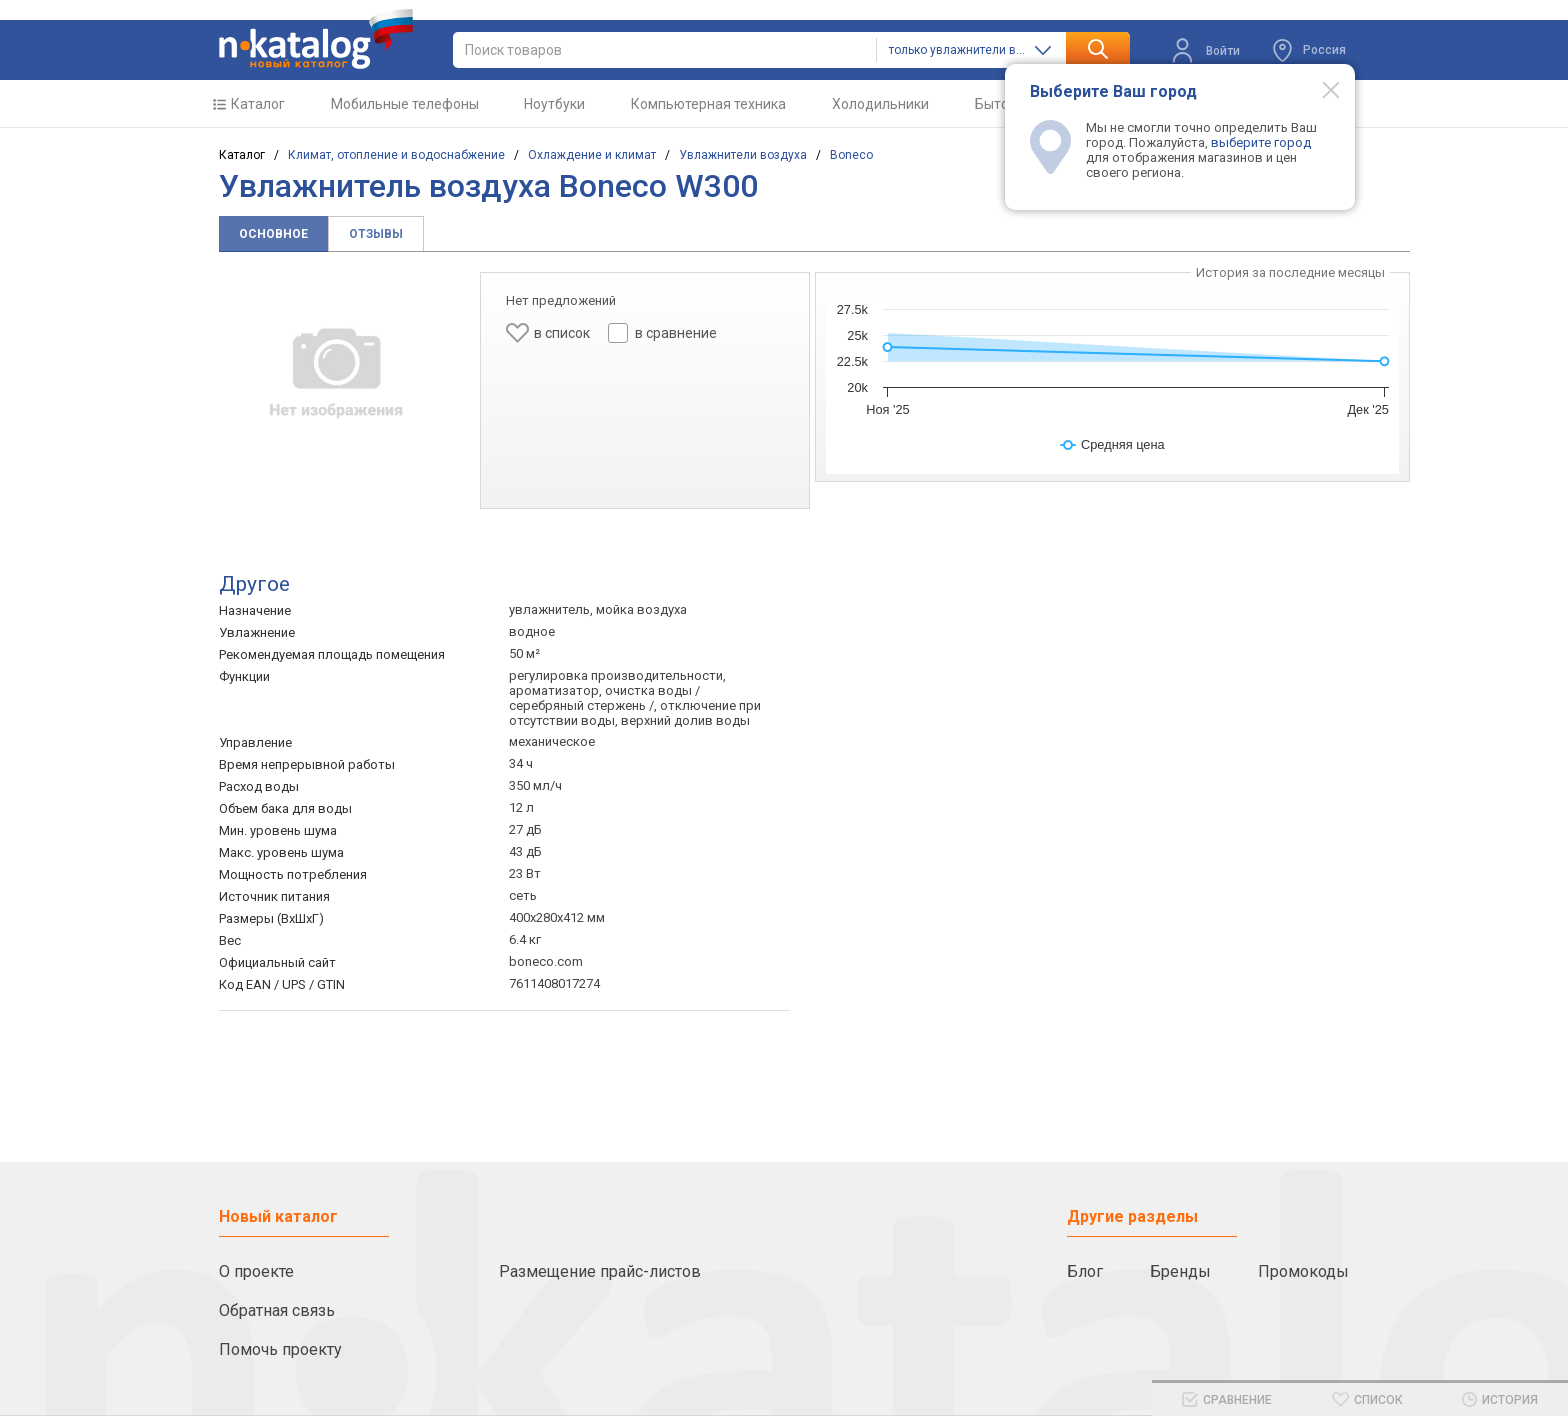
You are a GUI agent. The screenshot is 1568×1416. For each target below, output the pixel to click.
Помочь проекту (280, 1349)
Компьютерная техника (708, 104)
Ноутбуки (554, 104)
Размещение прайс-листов (600, 1271)
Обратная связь (277, 1310)
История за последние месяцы (1290, 272)
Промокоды (1303, 1271)
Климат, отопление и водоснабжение (396, 155)
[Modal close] (1320, 89)
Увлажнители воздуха (743, 155)
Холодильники (880, 104)
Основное (273, 234)
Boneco (851, 155)
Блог (1085, 1271)
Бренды (1180, 1271)
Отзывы (376, 234)
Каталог (258, 104)
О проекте (256, 1271)
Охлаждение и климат (592, 155)
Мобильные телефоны (405, 104)
